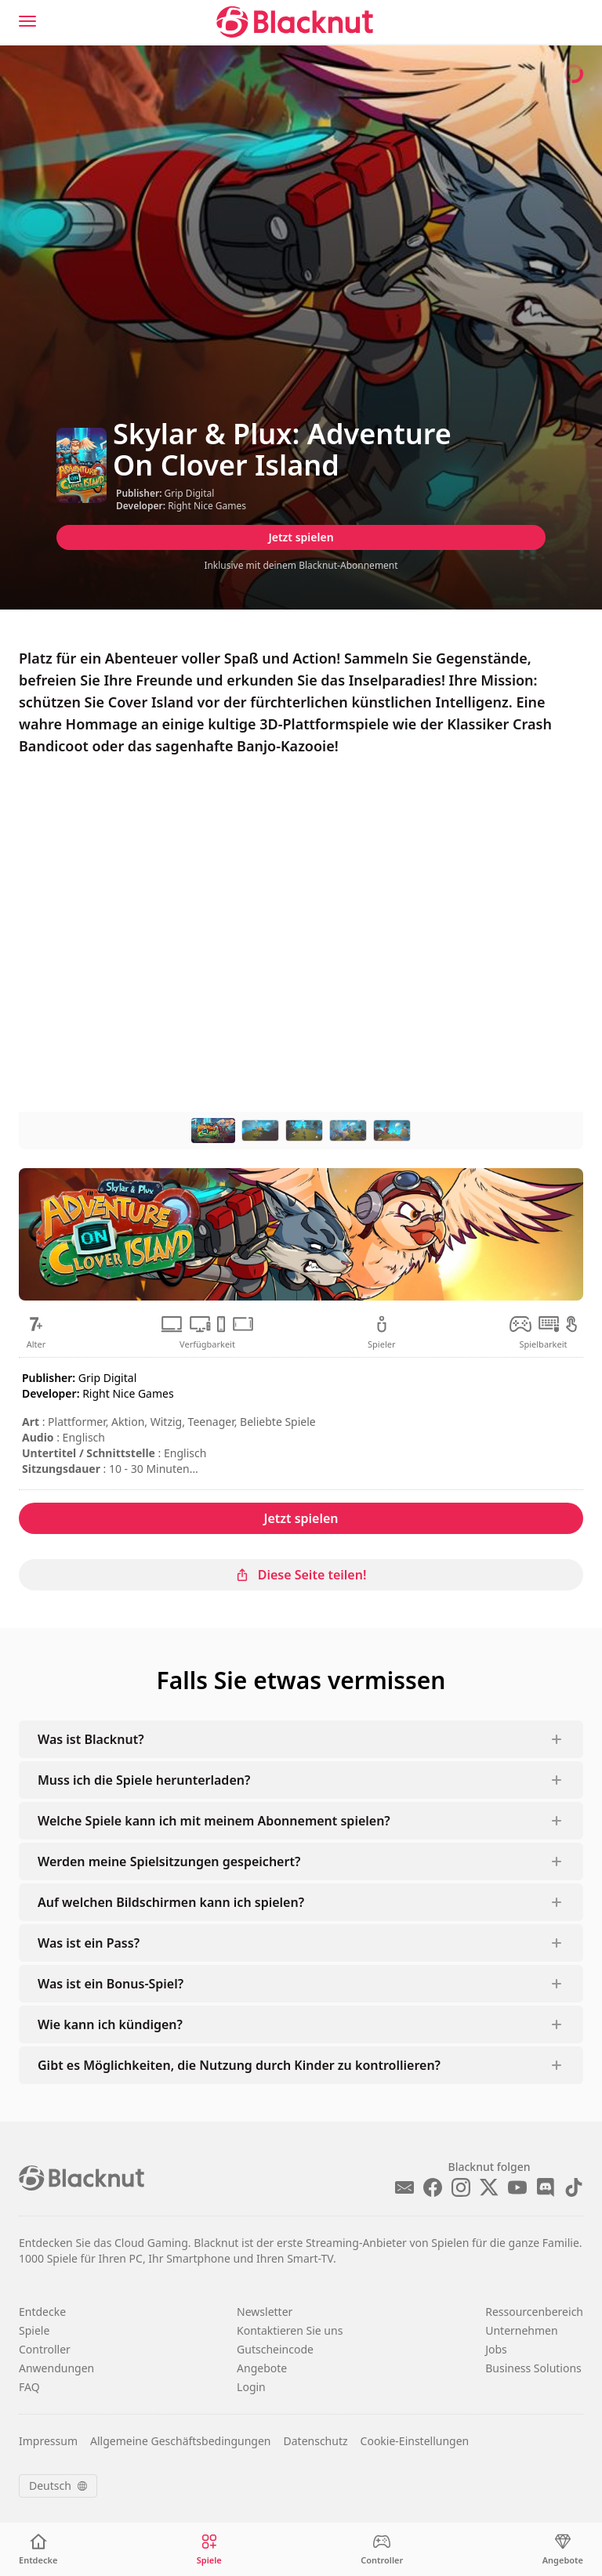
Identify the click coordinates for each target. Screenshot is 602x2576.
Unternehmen (521, 2330)
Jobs (496, 2349)
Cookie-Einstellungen (415, 2440)
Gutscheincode (275, 2349)
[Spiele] (209, 2549)
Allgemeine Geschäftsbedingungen (180, 2440)
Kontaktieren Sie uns (290, 2330)
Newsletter (264, 2311)
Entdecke (42, 2311)
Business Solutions (533, 2368)
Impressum (48, 2440)
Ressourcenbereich (534, 2311)
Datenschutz (316, 2440)
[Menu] (27, 21)
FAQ (29, 2386)
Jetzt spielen (300, 537)
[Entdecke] (38, 2549)
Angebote (262, 2368)
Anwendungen (56, 2368)
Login (251, 2386)
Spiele (34, 2330)
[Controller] (382, 2549)
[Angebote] (562, 2549)
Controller (45, 2349)
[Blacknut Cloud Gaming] (294, 22)
